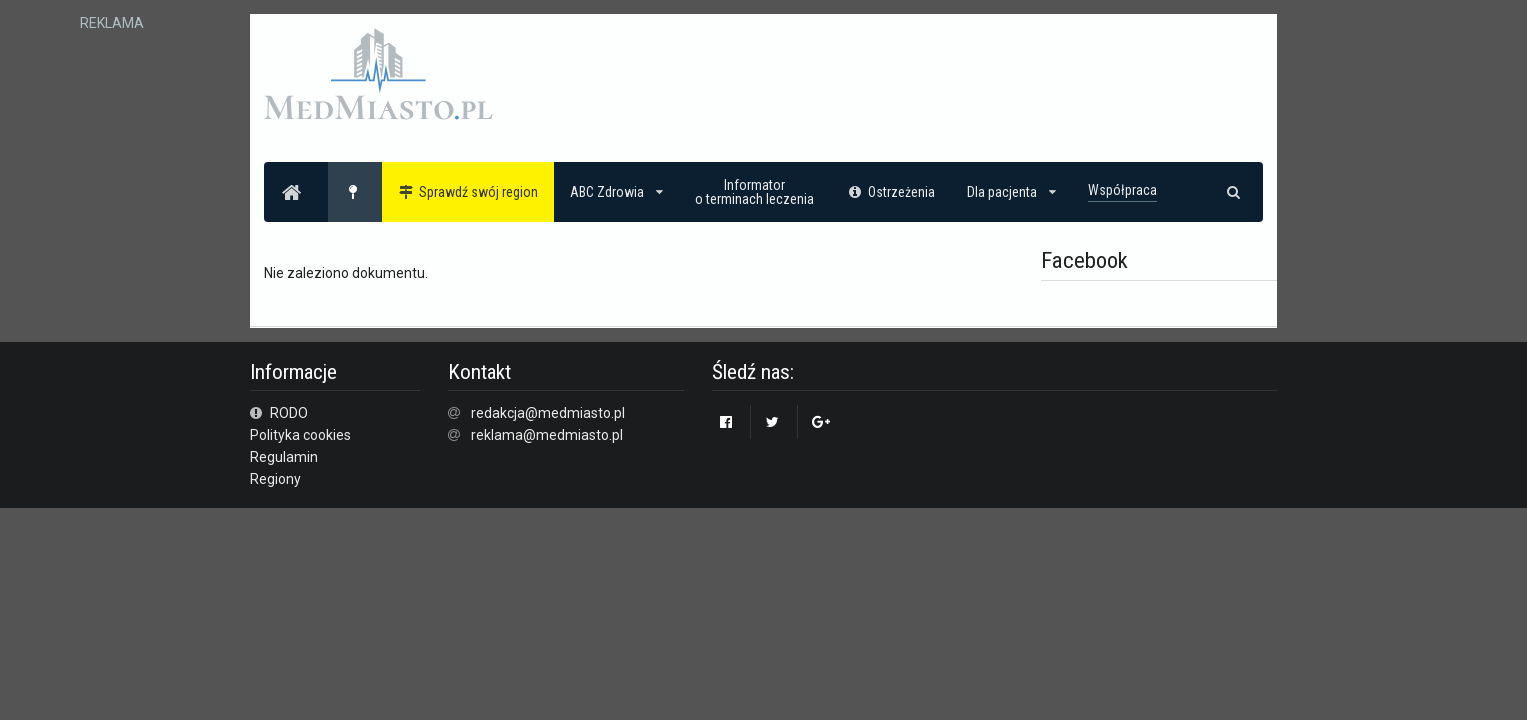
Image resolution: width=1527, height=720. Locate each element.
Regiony (275, 479)
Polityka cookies (300, 435)
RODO (279, 413)
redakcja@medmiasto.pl (548, 413)
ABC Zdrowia (616, 192)
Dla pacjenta (1011, 192)
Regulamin (284, 457)
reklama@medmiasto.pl (547, 435)
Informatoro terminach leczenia (754, 192)
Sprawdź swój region (468, 192)
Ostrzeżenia (890, 192)
